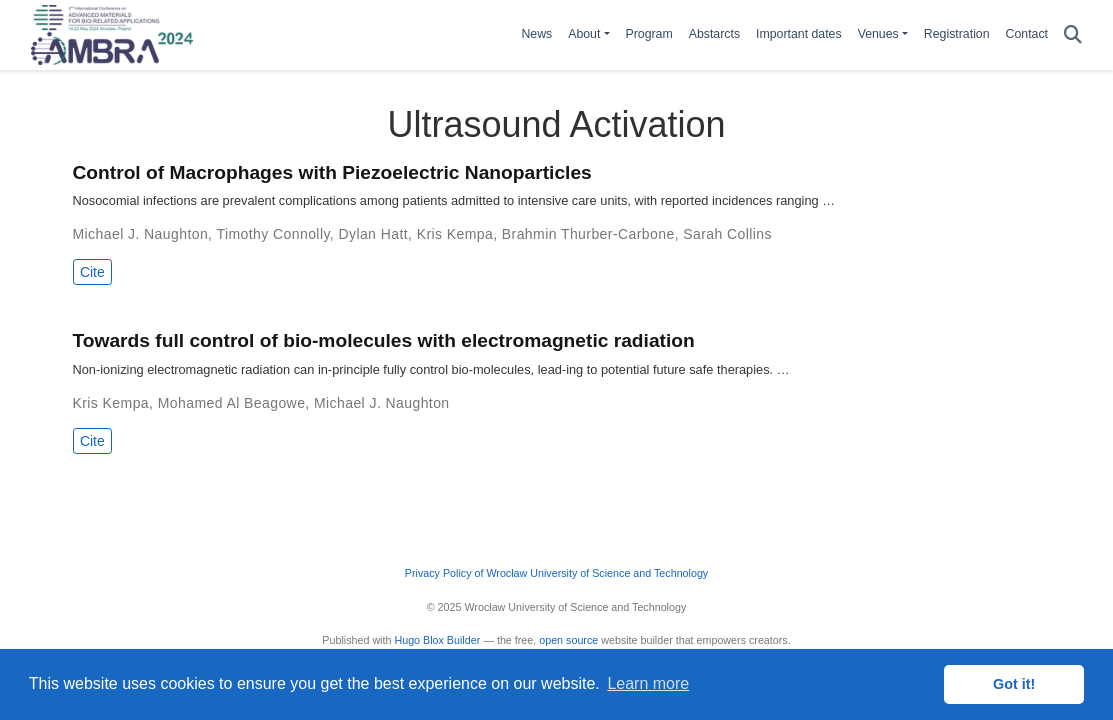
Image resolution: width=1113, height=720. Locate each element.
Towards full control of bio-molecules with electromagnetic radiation (384, 340)
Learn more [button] (648, 683)
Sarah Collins (727, 234)
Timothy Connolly (272, 234)
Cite (92, 272)
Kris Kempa (455, 234)
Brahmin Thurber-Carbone (588, 234)
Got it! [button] (1014, 684)
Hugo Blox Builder (437, 640)
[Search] (1073, 35)
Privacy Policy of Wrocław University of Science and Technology (556, 573)
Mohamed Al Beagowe (232, 403)
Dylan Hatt (373, 234)
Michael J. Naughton (141, 234)
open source (568, 640)
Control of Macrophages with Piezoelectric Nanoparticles (332, 172)
